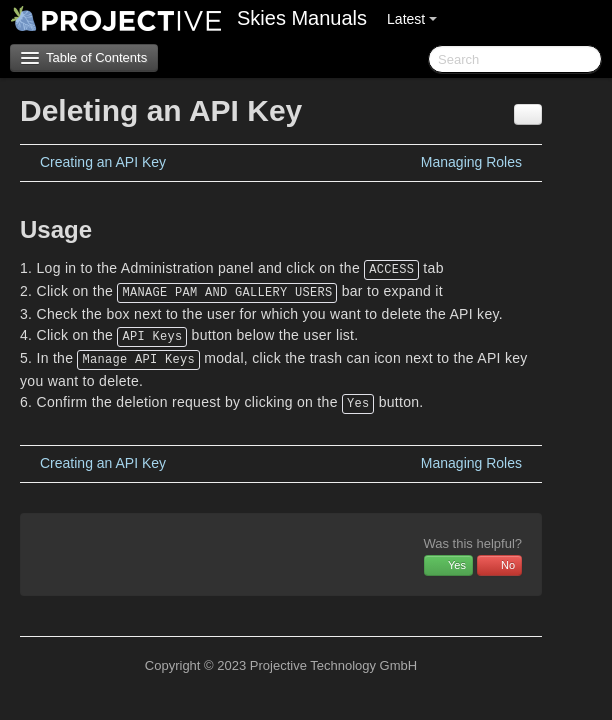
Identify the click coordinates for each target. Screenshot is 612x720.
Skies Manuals (302, 18)
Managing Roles (471, 162)
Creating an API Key (103, 162)
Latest (412, 19)
